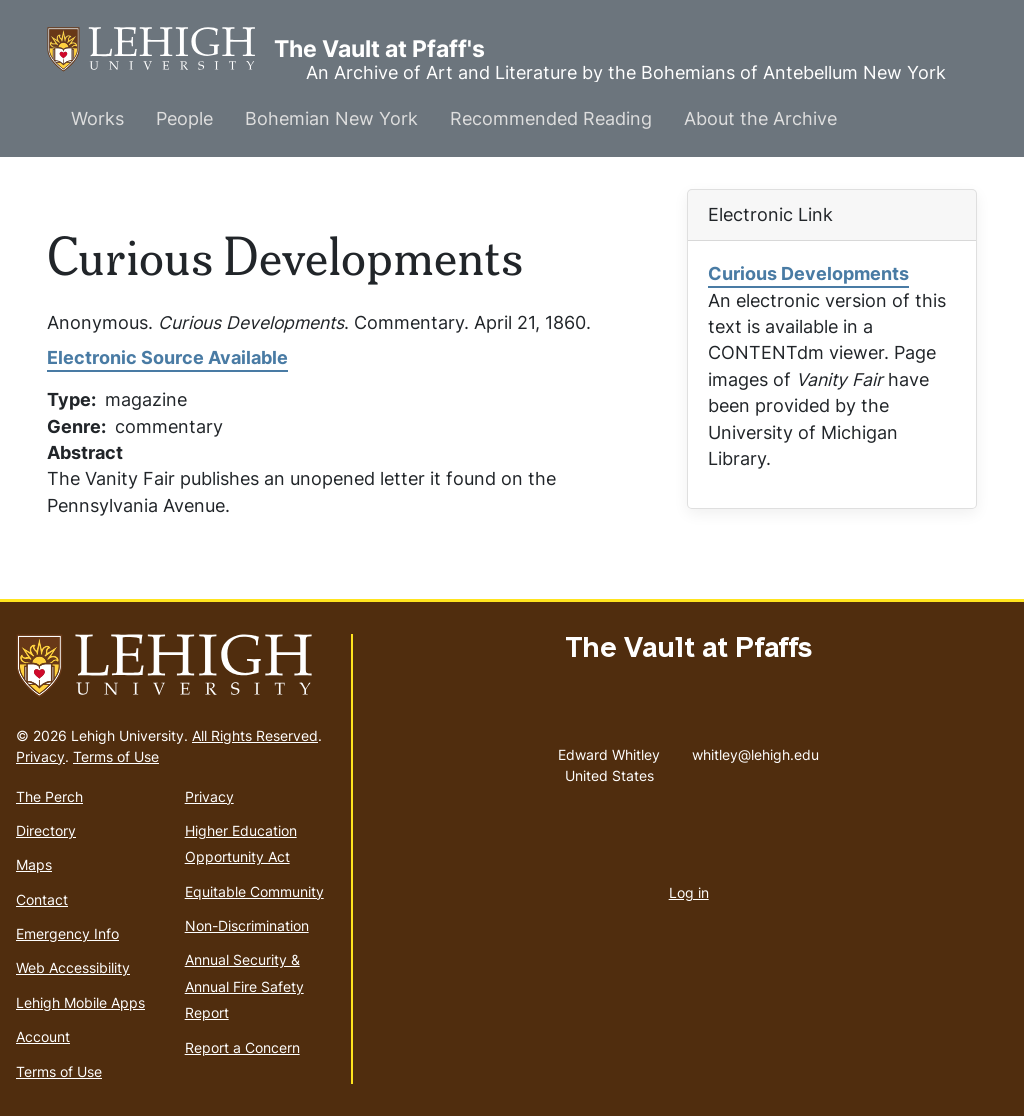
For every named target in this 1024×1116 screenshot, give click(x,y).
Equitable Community (254, 891)
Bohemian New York (331, 118)
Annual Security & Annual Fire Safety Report (244, 986)
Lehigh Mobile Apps (80, 1002)
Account (43, 1036)
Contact (42, 899)
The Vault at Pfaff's (160, 49)
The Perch (49, 796)
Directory (46, 830)
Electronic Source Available (167, 357)
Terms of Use (116, 756)
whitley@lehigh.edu (755, 750)
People (184, 118)
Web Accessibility (73, 967)
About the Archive (760, 118)
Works (97, 118)
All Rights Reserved (255, 735)
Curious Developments (808, 273)
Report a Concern (242, 1047)
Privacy (40, 756)
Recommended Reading (551, 118)
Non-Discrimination (247, 925)
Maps (34, 864)
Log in (689, 892)
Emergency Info (67, 933)
